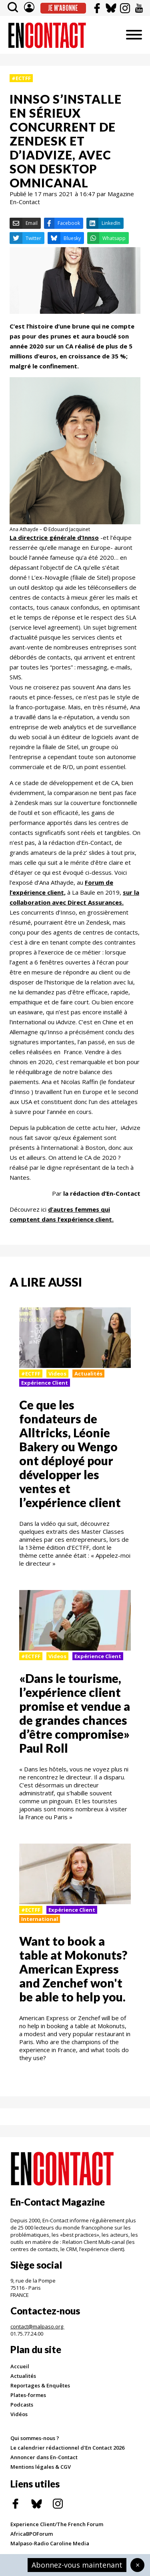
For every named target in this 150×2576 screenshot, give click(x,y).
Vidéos (19, 2414)
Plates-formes (28, 2395)
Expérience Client (44, 1382)
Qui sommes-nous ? (34, 2438)
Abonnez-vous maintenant (77, 2565)
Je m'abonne (63, 8)
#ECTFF (21, 78)
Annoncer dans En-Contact (44, 2457)
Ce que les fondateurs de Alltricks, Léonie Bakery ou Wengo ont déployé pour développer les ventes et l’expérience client (70, 1453)
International (39, 1919)
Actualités (88, 1373)
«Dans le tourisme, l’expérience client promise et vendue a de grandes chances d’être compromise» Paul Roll (74, 1713)
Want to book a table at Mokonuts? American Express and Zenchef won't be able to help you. (73, 1969)
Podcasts (21, 2404)
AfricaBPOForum (31, 2533)
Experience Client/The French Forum (56, 2524)
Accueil (19, 2366)
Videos (57, 1373)
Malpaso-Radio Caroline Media (49, 2543)
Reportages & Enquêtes (40, 2385)
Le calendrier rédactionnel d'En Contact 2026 (67, 2447)
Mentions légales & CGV (40, 2466)
